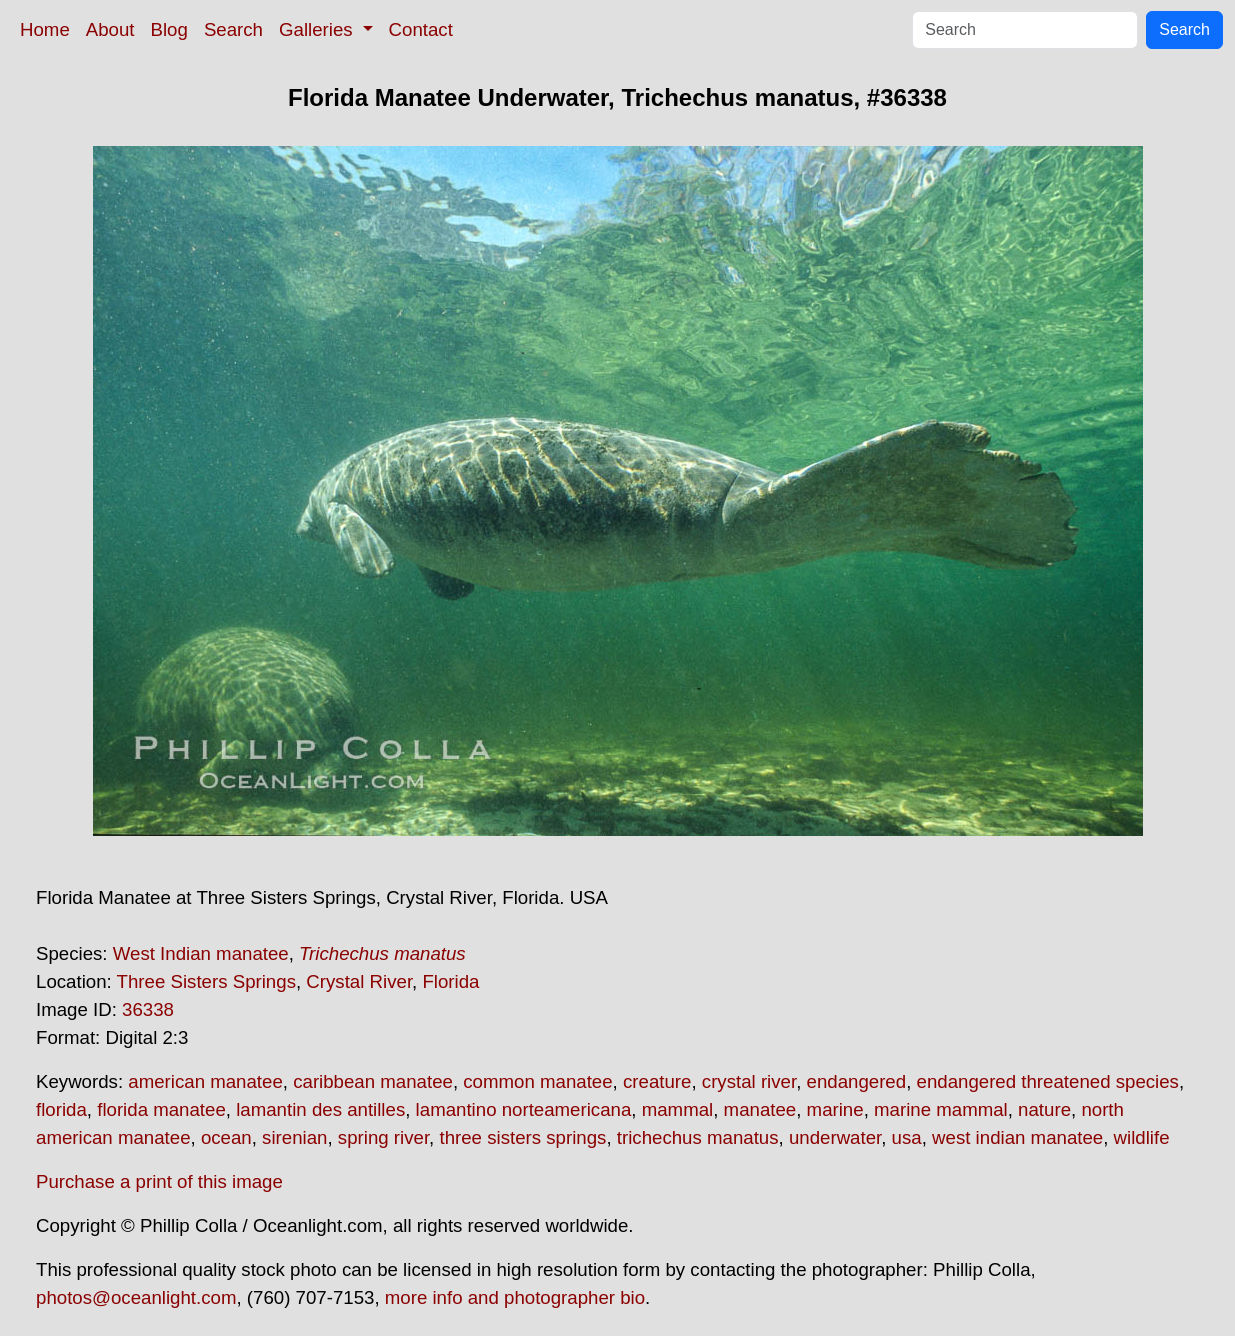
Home (45, 29)
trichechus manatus (698, 1137)
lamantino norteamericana (524, 1109)
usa (907, 1137)
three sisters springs (522, 1137)
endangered (857, 1081)
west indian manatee (1017, 1137)
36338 (148, 1009)
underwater (835, 1137)
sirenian (294, 1137)
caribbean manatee (373, 1081)
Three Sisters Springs (206, 981)
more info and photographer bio (515, 1297)
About (110, 29)
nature (1044, 1109)
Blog (169, 29)
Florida (450, 981)
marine (835, 1109)
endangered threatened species (1048, 1081)
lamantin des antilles (320, 1109)
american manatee (205, 1081)
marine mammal (941, 1109)
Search (233, 29)
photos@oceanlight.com (136, 1297)
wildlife (1142, 1137)
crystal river (749, 1081)
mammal (678, 1109)
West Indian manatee (201, 953)
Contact (421, 29)
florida (61, 1109)
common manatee (537, 1081)
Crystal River (359, 981)
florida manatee (161, 1109)
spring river (383, 1137)
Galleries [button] (318, 29)
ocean (226, 1137)
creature (657, 1081)
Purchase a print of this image (159, 1181)
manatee (760, 1109)
